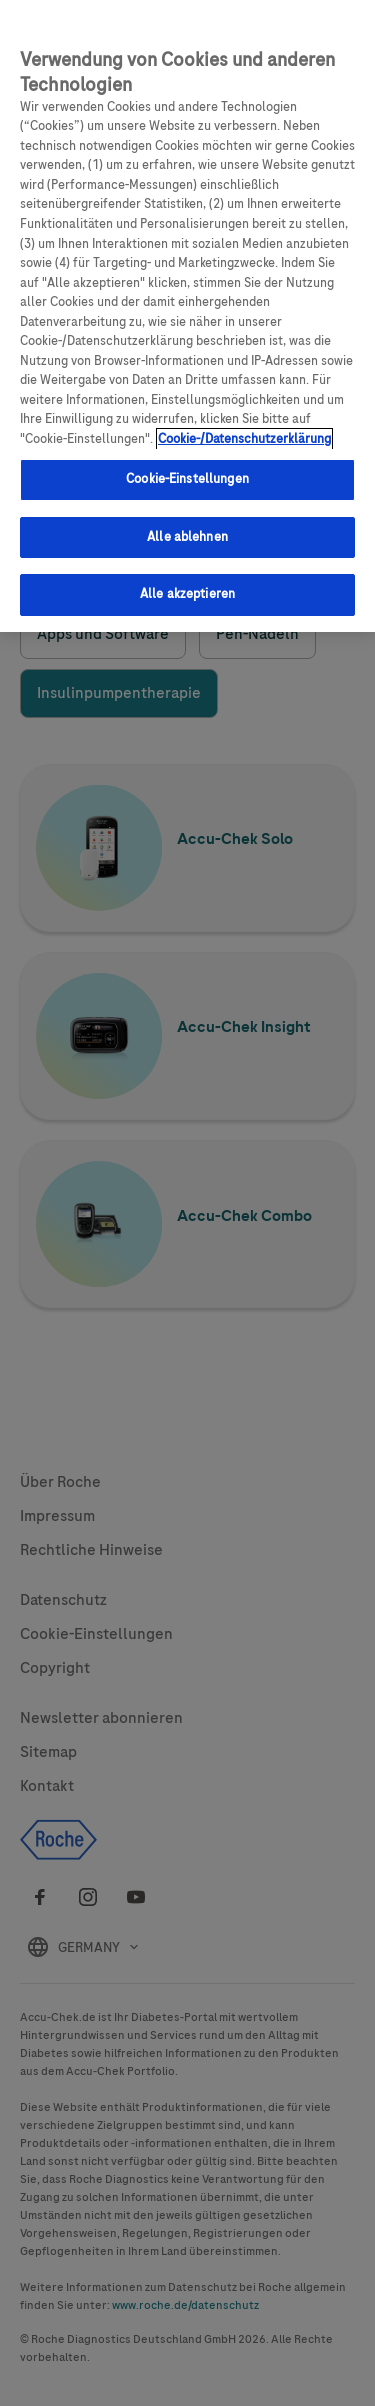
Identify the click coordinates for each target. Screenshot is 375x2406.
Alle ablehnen (187, 531)
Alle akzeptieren (187, 588)
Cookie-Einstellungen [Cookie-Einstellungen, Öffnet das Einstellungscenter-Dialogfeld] (187, 473)
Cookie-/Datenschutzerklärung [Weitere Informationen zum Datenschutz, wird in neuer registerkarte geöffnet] (244, 433)
